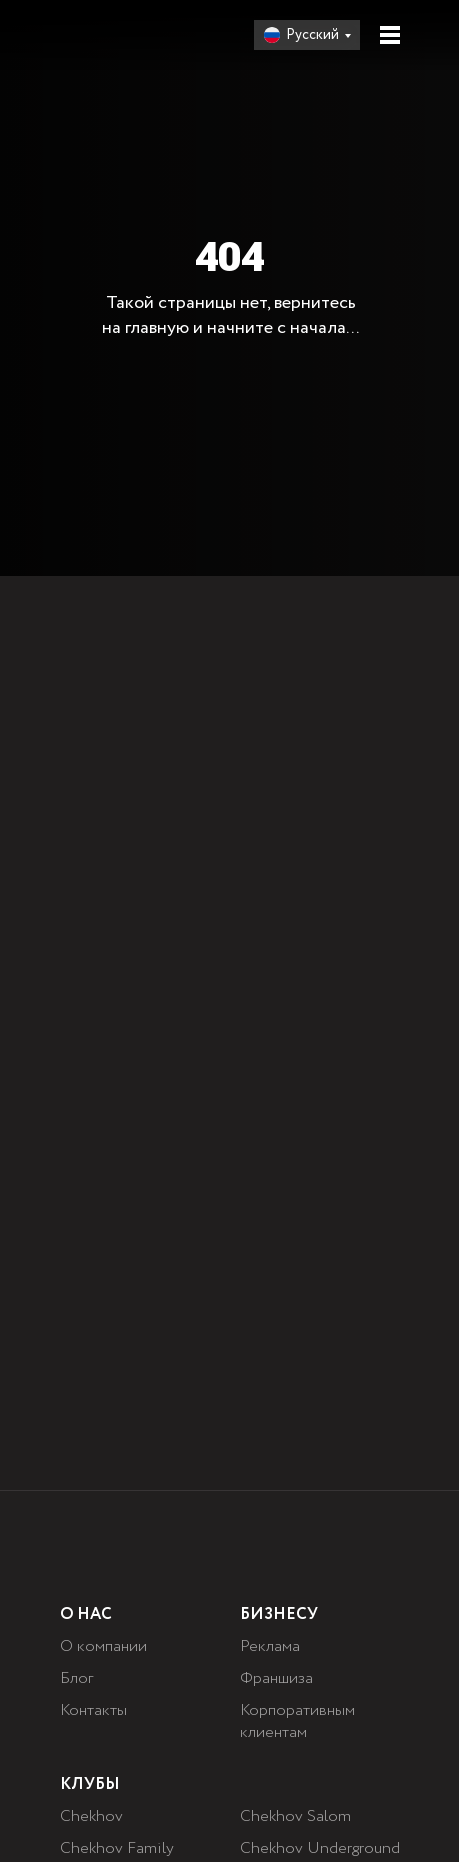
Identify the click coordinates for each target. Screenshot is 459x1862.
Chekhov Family (117, 1848)
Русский (312, 35)
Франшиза (276, 1678)
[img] (123, 35)
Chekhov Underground (320, 1848)
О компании (103, 1646)
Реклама (270, 1646)
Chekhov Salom (295, 1816)
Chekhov (91, 1816)
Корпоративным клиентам (297, 1721)
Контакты (93, 1710)
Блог (76, 1678)
